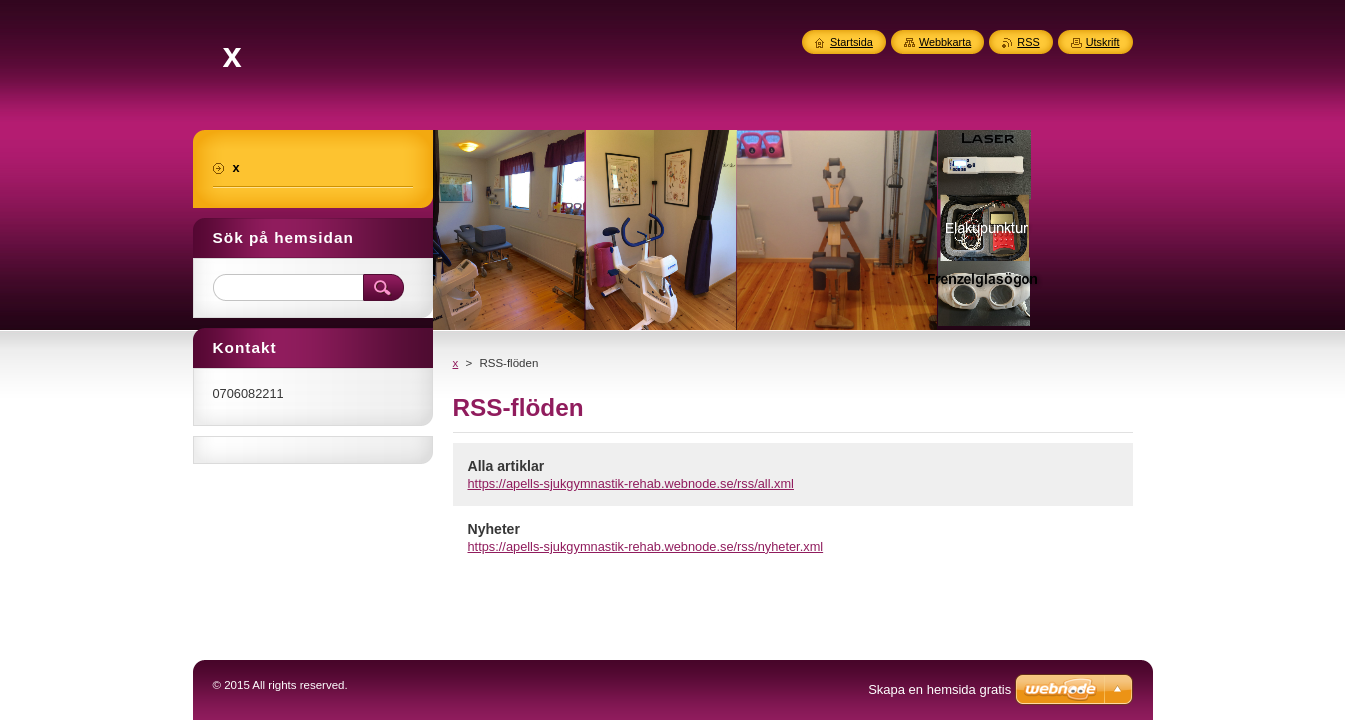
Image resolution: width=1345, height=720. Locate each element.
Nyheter (494, 529)
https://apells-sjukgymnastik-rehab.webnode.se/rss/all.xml (631, 483)
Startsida (851, 42)
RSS (1028, 42)
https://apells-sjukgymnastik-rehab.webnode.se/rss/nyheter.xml (646, 546)
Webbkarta (945, 42)
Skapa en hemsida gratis (939, 689)
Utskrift (1103, 42)
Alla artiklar (506, 466)
